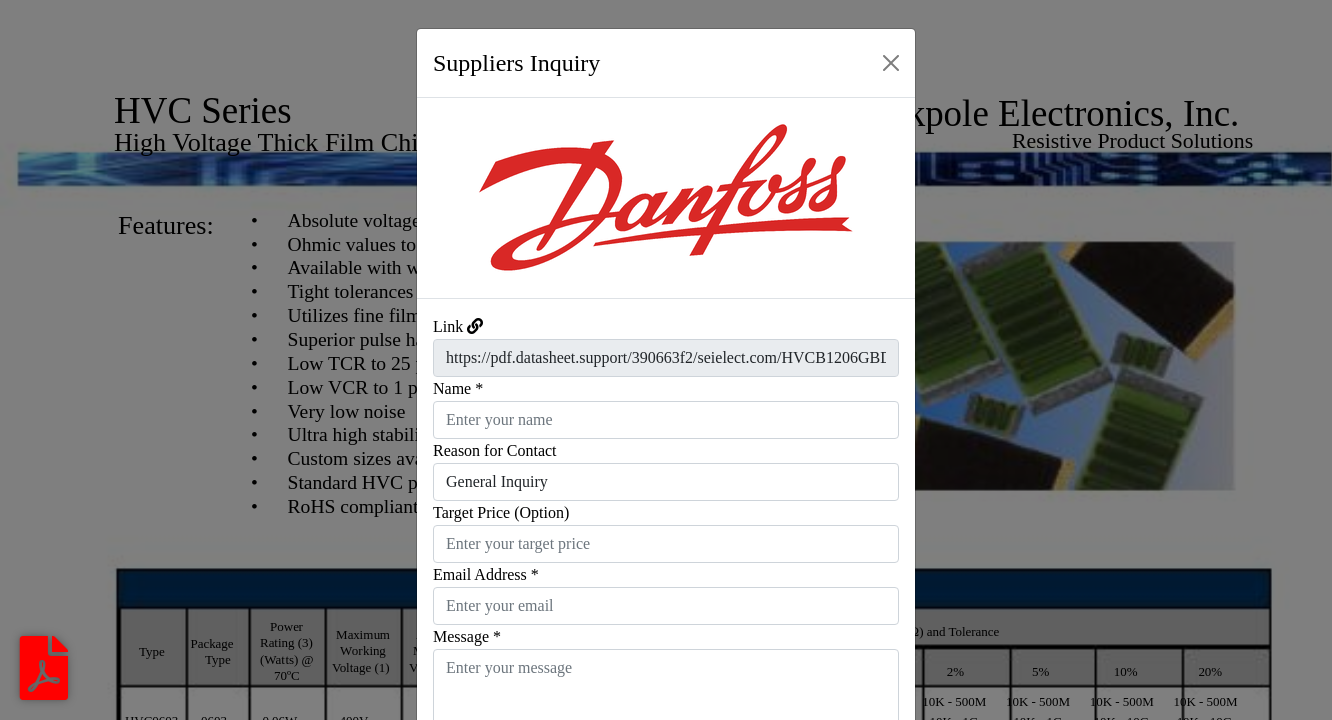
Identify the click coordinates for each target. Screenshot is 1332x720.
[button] (454, 198)
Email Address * (486, 574)
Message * (467, 636)
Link (448, 326)
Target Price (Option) (501, 512)
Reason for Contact (495, 450)
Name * (458, 388)
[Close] (891, 63)
